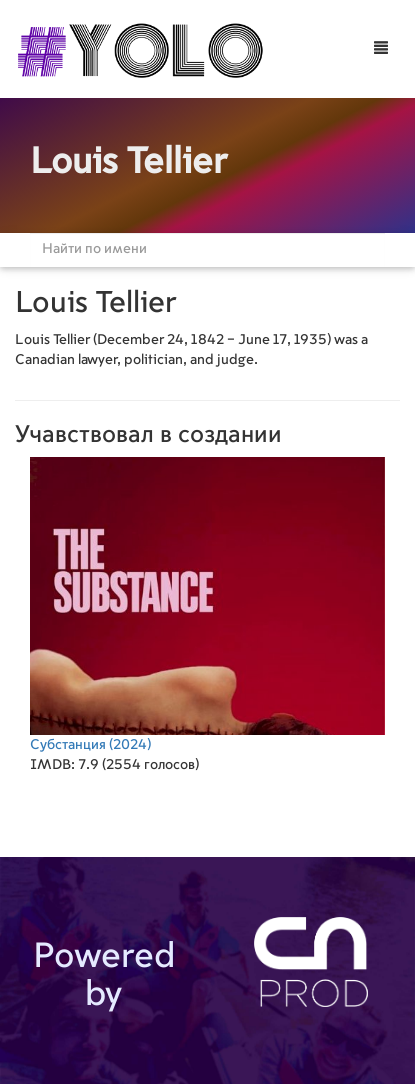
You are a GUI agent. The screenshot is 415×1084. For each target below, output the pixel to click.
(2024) (207, 604)
